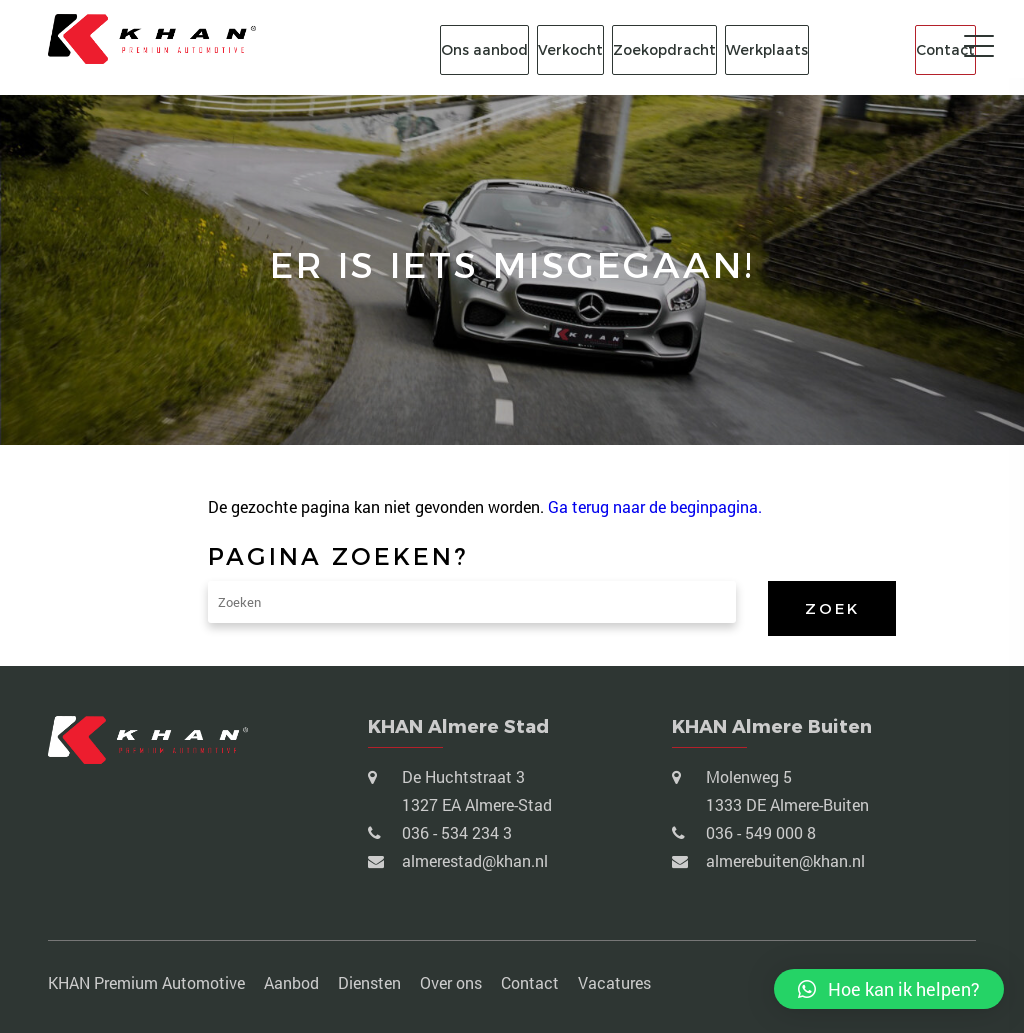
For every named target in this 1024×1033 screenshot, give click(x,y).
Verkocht (570, 50)
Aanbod (291, 982)
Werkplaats (767, 50)
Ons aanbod (484, 50)
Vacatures (614, 982)
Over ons (451, 982)
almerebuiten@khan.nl (783, 860)
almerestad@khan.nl (473, 860)
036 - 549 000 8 (759, 832)
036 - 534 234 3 (455, 832)
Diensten (369, 982)
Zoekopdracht (664, 50)
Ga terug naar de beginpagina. (655, 506)
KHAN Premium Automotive (146, 982)
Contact (945, 50)
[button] (889, 989)
